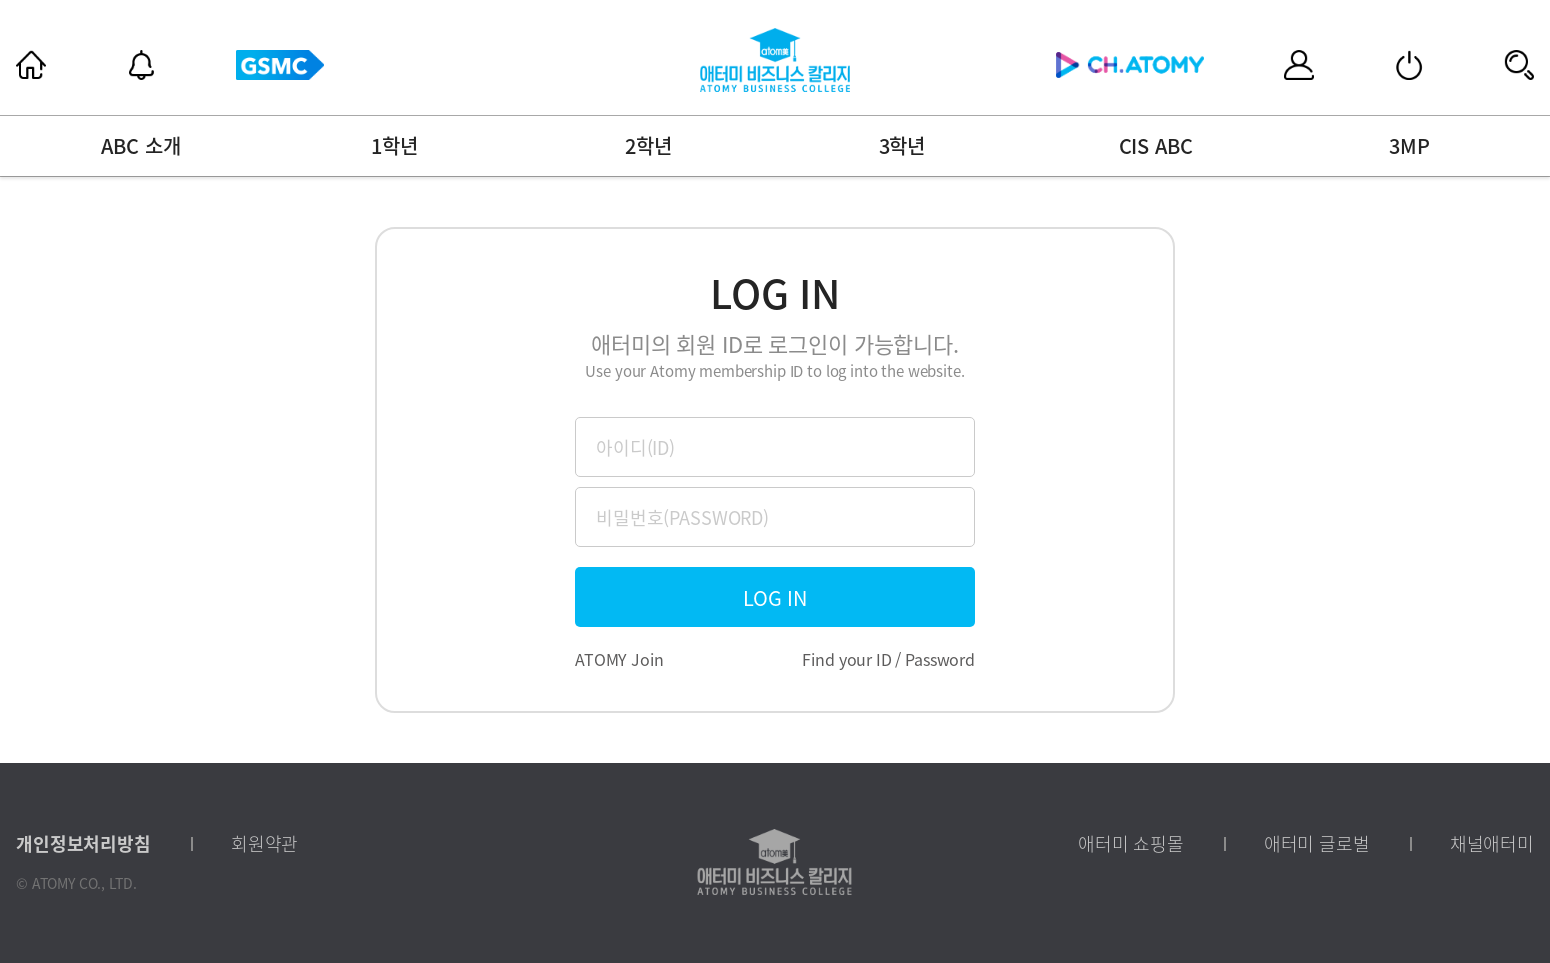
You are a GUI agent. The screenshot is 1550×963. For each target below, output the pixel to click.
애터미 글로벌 (1317, 844)
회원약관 (264, 844)
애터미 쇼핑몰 (1131, 844)
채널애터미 (1492, 844)
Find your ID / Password (888, 659)
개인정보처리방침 (83, 844)
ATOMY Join (619, 659)
